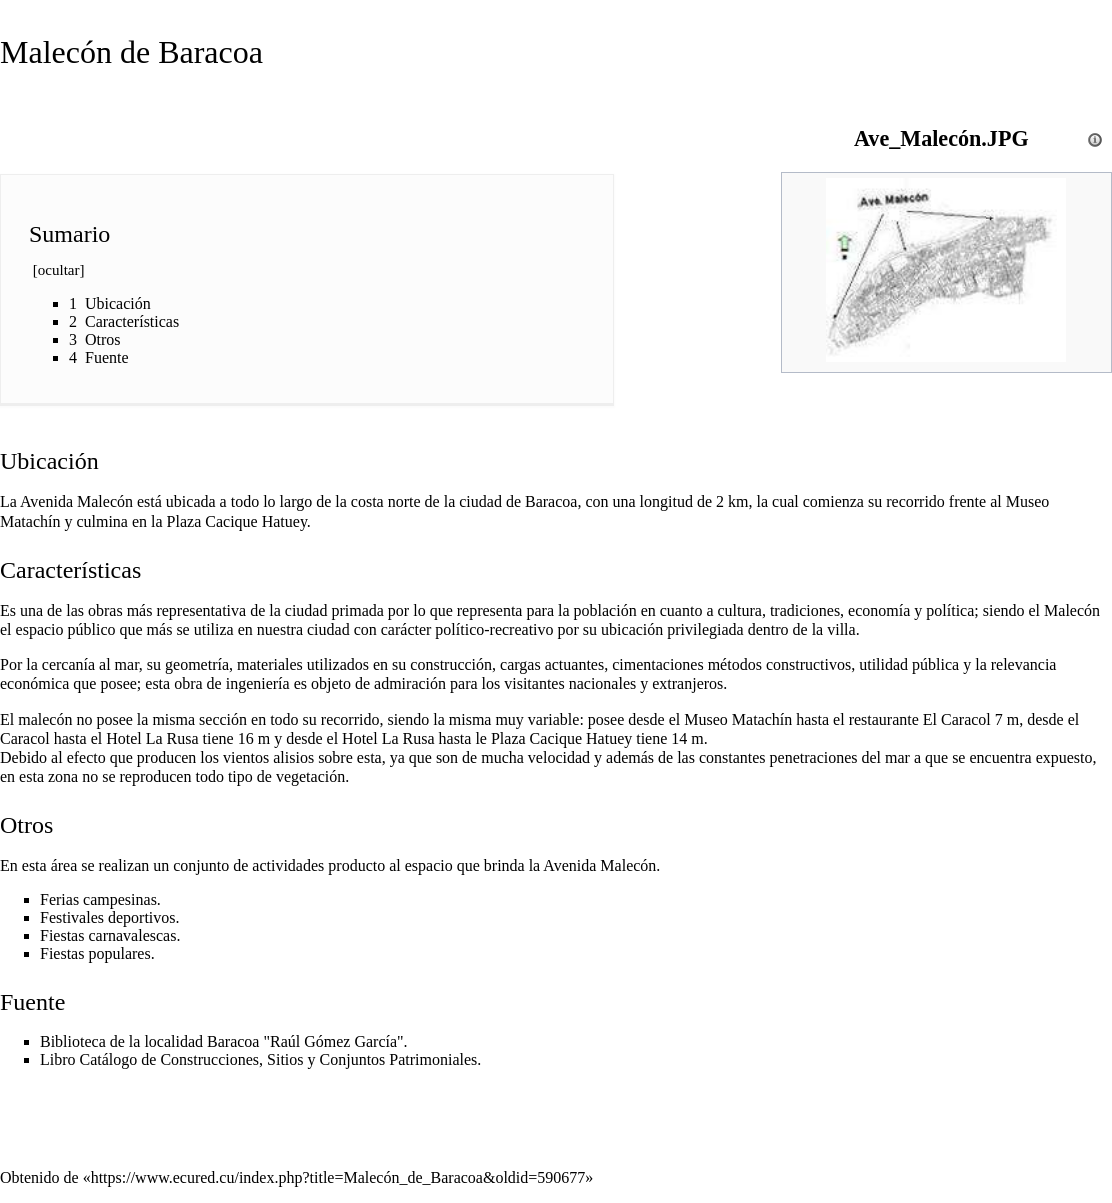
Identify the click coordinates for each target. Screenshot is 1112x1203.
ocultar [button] (59, 270)
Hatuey (284, 521)
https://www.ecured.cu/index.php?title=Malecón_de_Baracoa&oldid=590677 (338, 1177)
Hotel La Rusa (152, 738)
